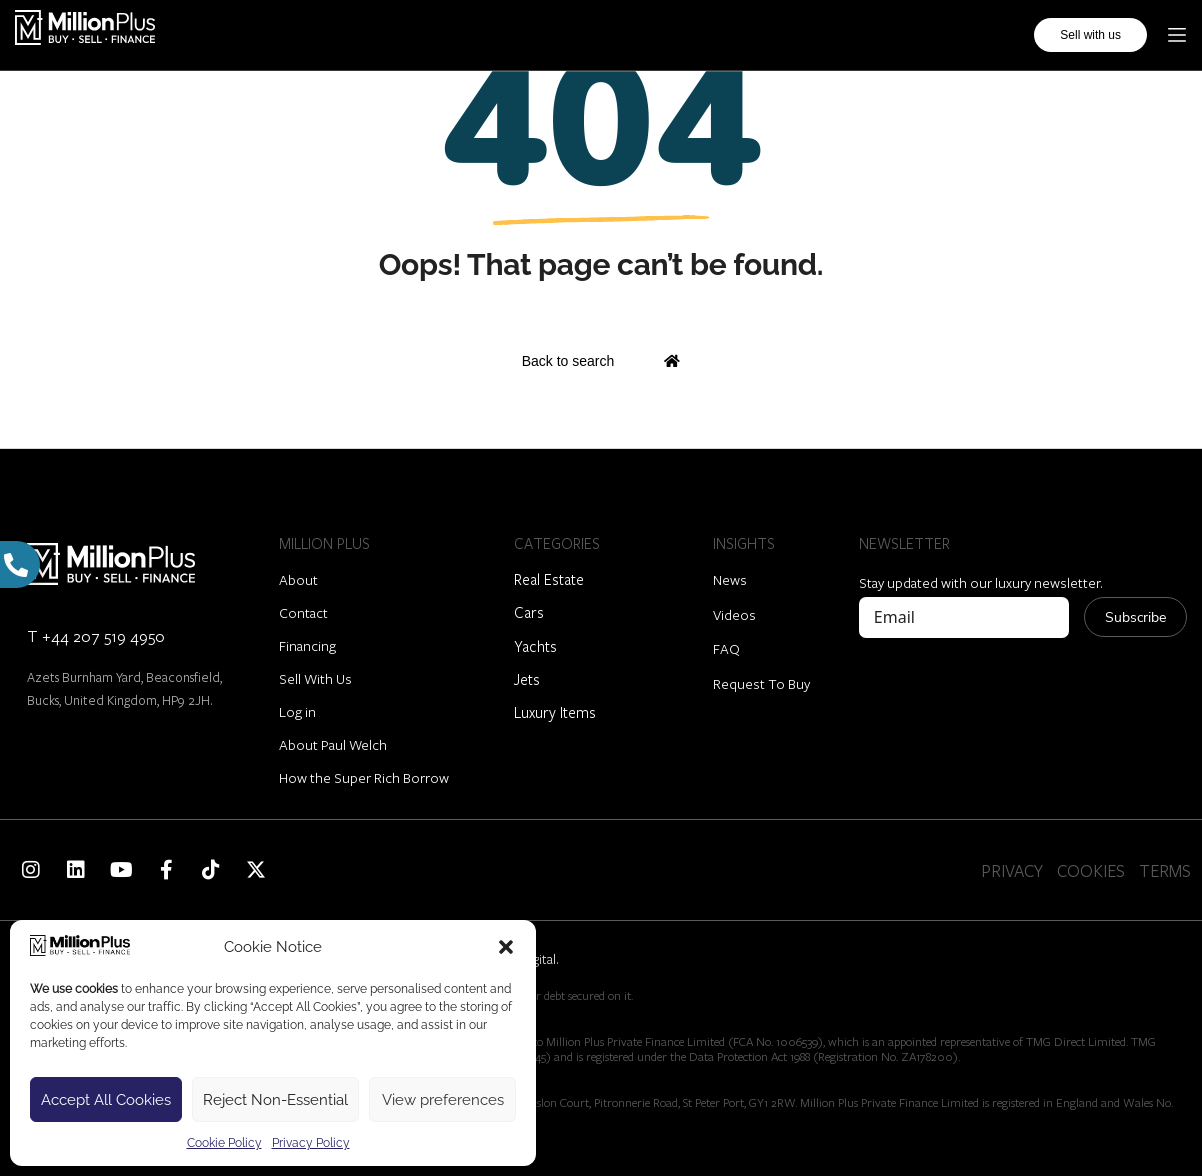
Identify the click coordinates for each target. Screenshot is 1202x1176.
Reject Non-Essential (275, 1100)
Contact (303, 612)
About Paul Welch (333, 744)
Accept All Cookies (106, 1100)
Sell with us (1090, 35)
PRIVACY (1012, 870)
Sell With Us (315, 678)
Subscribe (1135, 617)
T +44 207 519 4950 (96, 635)
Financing (307, 645)
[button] (506, 947)
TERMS (1165, 870)
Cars (529, 612)
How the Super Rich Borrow (364, 777)
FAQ (726, 648)
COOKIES (1091, 870)
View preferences (443, 1100)
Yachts (535, 646)
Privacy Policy (311, 1143)
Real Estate (549, 579)
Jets (527, 679)
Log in (297, 711)
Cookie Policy (224, 1143)
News (730, 579)
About (298, 579)
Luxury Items (555, 712)
